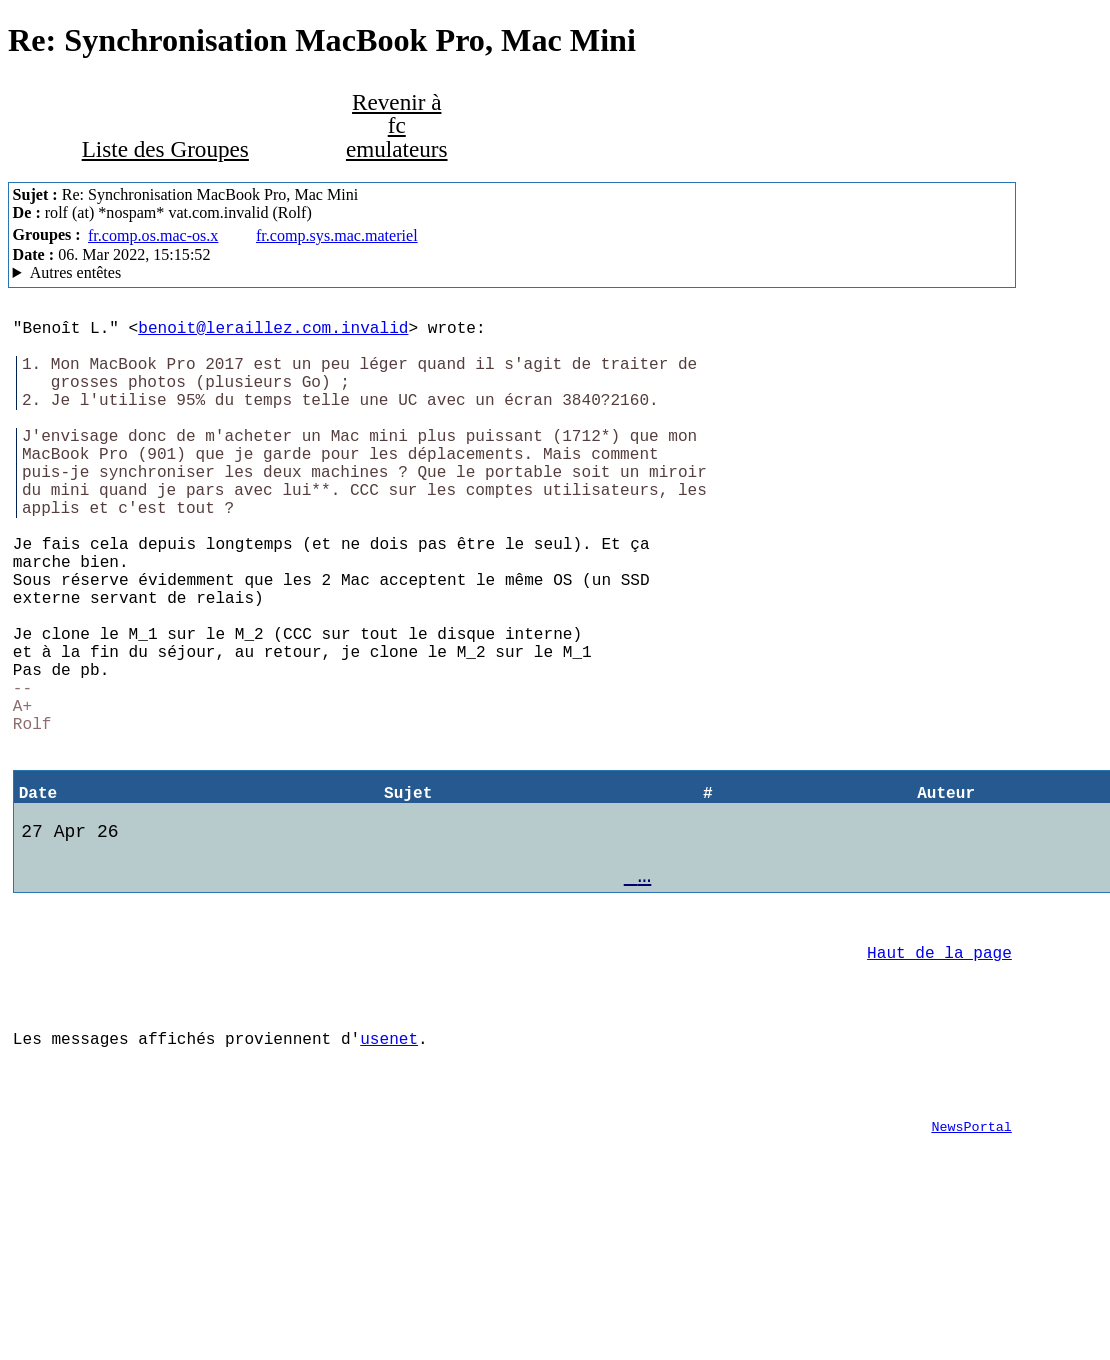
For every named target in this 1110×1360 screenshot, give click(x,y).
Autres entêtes (76, 272)
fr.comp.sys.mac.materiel (337, 235)
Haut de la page (939, 1074)
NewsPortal (971, 1272)
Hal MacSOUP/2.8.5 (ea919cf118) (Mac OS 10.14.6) (512, 273)
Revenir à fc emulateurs (397, 125)
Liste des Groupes (165, 149)
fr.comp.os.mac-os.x (153, 235)
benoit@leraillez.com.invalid (273, 331)
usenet (389, 1172)
